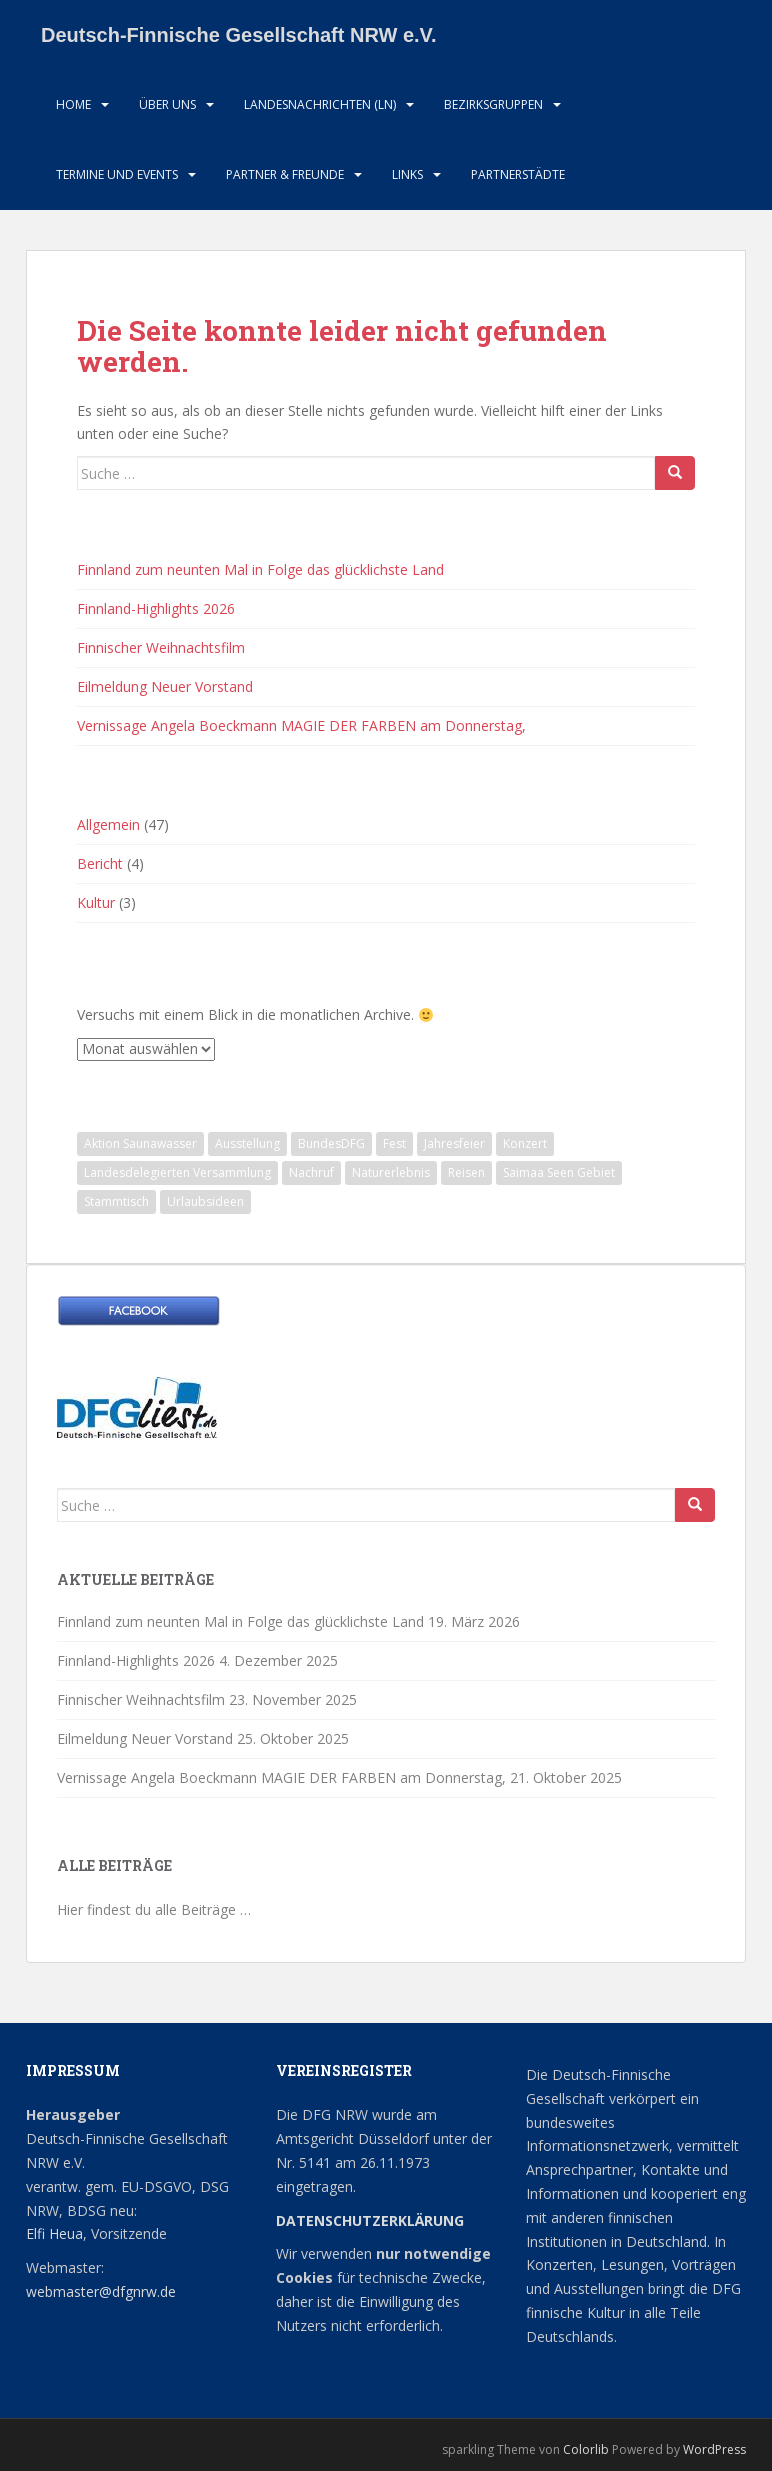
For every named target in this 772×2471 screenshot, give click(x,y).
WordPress (714, 2449)
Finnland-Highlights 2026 (156, 608)
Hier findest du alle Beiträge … (154, 1909)
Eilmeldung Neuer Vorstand (165, 686)
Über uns (167, 104)
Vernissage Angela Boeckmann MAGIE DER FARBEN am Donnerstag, (301, 725)
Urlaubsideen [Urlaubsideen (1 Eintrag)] (205, 1201)
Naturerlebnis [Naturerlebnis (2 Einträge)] (391, 1172)
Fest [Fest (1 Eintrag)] (394, 1143)
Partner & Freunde (285, 174)
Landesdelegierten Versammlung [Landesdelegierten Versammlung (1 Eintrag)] (177, 1172)
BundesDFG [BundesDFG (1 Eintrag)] (331, 1143)
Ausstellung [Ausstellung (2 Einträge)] (247, 1143)
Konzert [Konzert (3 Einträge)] (525, 1143)
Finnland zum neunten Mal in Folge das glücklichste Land (260, 569)
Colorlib (586, 2449)
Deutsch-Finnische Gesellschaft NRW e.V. (239, 35)
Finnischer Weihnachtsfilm (161, 647)
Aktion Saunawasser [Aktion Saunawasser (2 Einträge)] (140, 1143)
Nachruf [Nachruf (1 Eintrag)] (311, 1172)
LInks (407, 174)
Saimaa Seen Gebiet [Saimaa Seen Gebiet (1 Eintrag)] (559, 1172)
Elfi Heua (54, 2233)
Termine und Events (117, 174)
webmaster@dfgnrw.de (101, 2291)
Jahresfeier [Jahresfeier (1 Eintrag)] (454, 1143)
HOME (73, 104)
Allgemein (108, 824)
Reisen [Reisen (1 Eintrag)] (466, 1172)
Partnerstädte (518, 174)
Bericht (100, 863)
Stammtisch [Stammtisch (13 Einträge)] (116, 1201)
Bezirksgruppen (493, 104)
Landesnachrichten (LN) (320, 104)
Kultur (96, 902)
